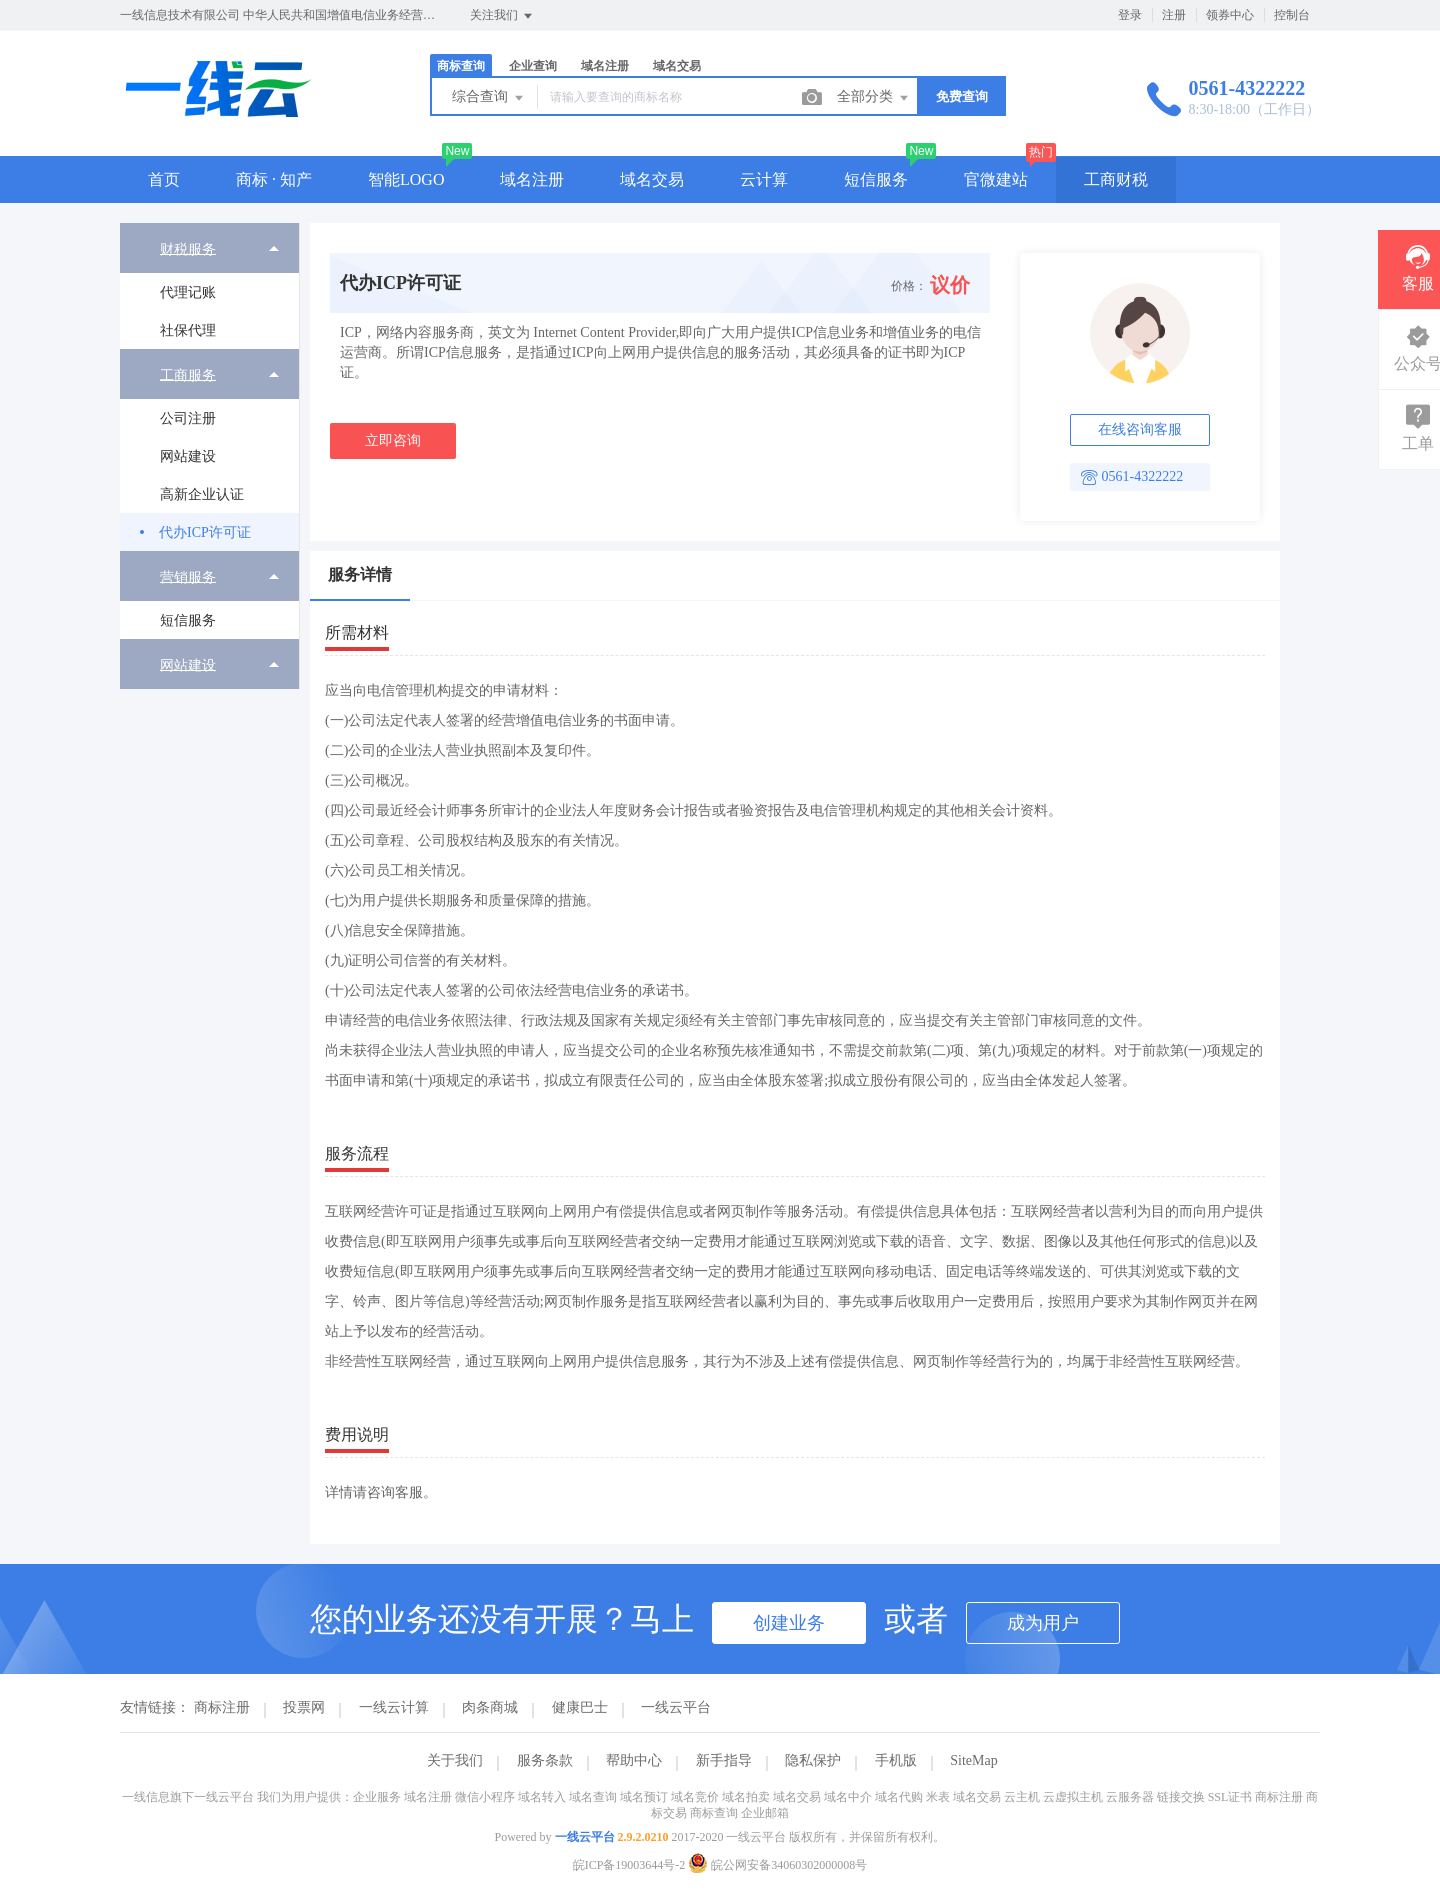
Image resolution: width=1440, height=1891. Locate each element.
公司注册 (188, 418)
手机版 (896, 1760)
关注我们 (502, 16)
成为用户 (1043, 1623)
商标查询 (461, 66)
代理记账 (188, 292)
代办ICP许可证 (205, 532)
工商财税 (1116, 179)
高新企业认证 (202, 494)
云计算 (764, 179)
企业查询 (533, 66)
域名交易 (677, 66)
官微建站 (996, 179)
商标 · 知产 (274, 179)
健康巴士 (580, 1707)
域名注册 (605, 66)
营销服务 (188, 576)
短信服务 (876, 179)
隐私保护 (813, 1760)
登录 (1130, 15)
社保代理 (188, 330)
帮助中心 (634, 1760)
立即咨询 (393, 440)
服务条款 (545, 1760)
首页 (164, 179)
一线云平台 (676, 1707)
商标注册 (222, 1707)
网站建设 (188, 456)
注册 (1174, 15)
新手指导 (724, 1760)
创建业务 (789, 1623)
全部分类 (874, 98)
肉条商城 (490, 1707)
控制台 (1292, 15)
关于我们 (455, 1760)
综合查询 (489, 98)
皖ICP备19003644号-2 (629, 1865)
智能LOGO (406, 179)
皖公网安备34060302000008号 (777, 1865)
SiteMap (973, 1760)
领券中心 (1230, 15)
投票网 (304, 1707)
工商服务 (188, 374)
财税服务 (188, 248)
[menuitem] (209, 286)
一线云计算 (394, 1707)
